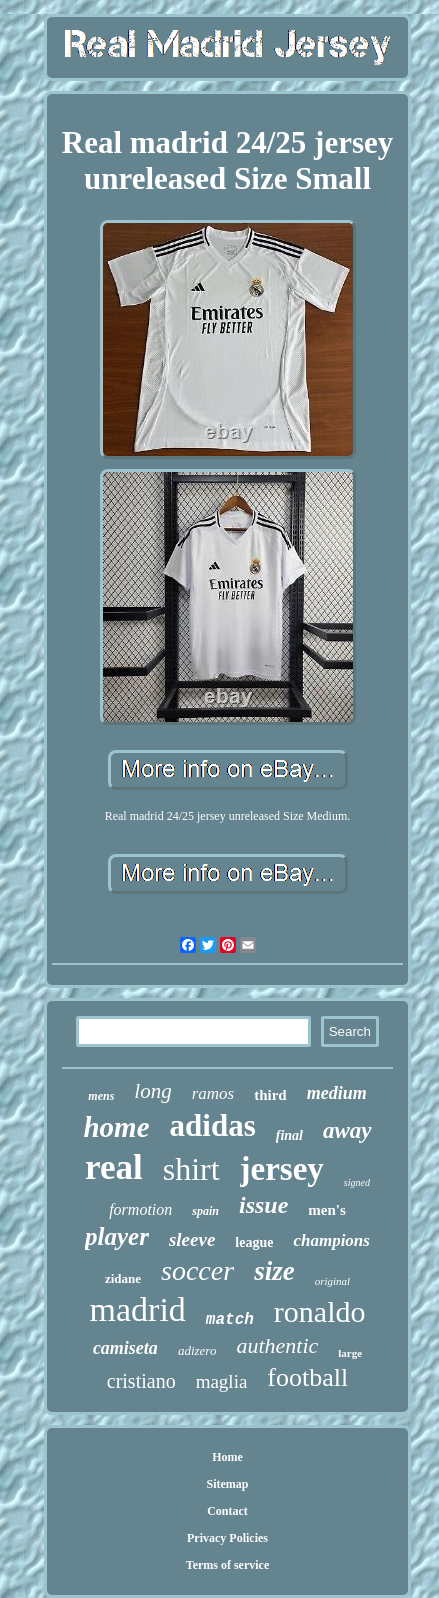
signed (357, 1182)
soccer (197, 1270)
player (117, 1236)
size (274, 1271)
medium (337, 1093)
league (254, 1242)
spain (205, 1211)
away (347, 1130)
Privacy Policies (227, 1538)
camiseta (125, 1348)
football (307, 1377)
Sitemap (228, 1484)
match (230, 1320)
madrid (138, 1309)
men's (327, 1210)
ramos (213, 1093)
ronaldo (320, 1311)
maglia (222, 1381)
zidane (123, 1278)
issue (263, 1205)
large (350, 1353)
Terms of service (228, 1565)
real (114, 1167)
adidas (213, 1125)
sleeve (192, 1239)
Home (227, 1457)
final (289, 1135)
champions (331, 1240)
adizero (197, 1350)
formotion (140, 1209)
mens (101, 1096)
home (116, 1127)
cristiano (141, 1381)
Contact (227, 1511)
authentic (277, 1345)
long (152, 1091)
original (332, 1281)
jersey (282, 1169)
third (270, 1095)
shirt (191, 1169)
